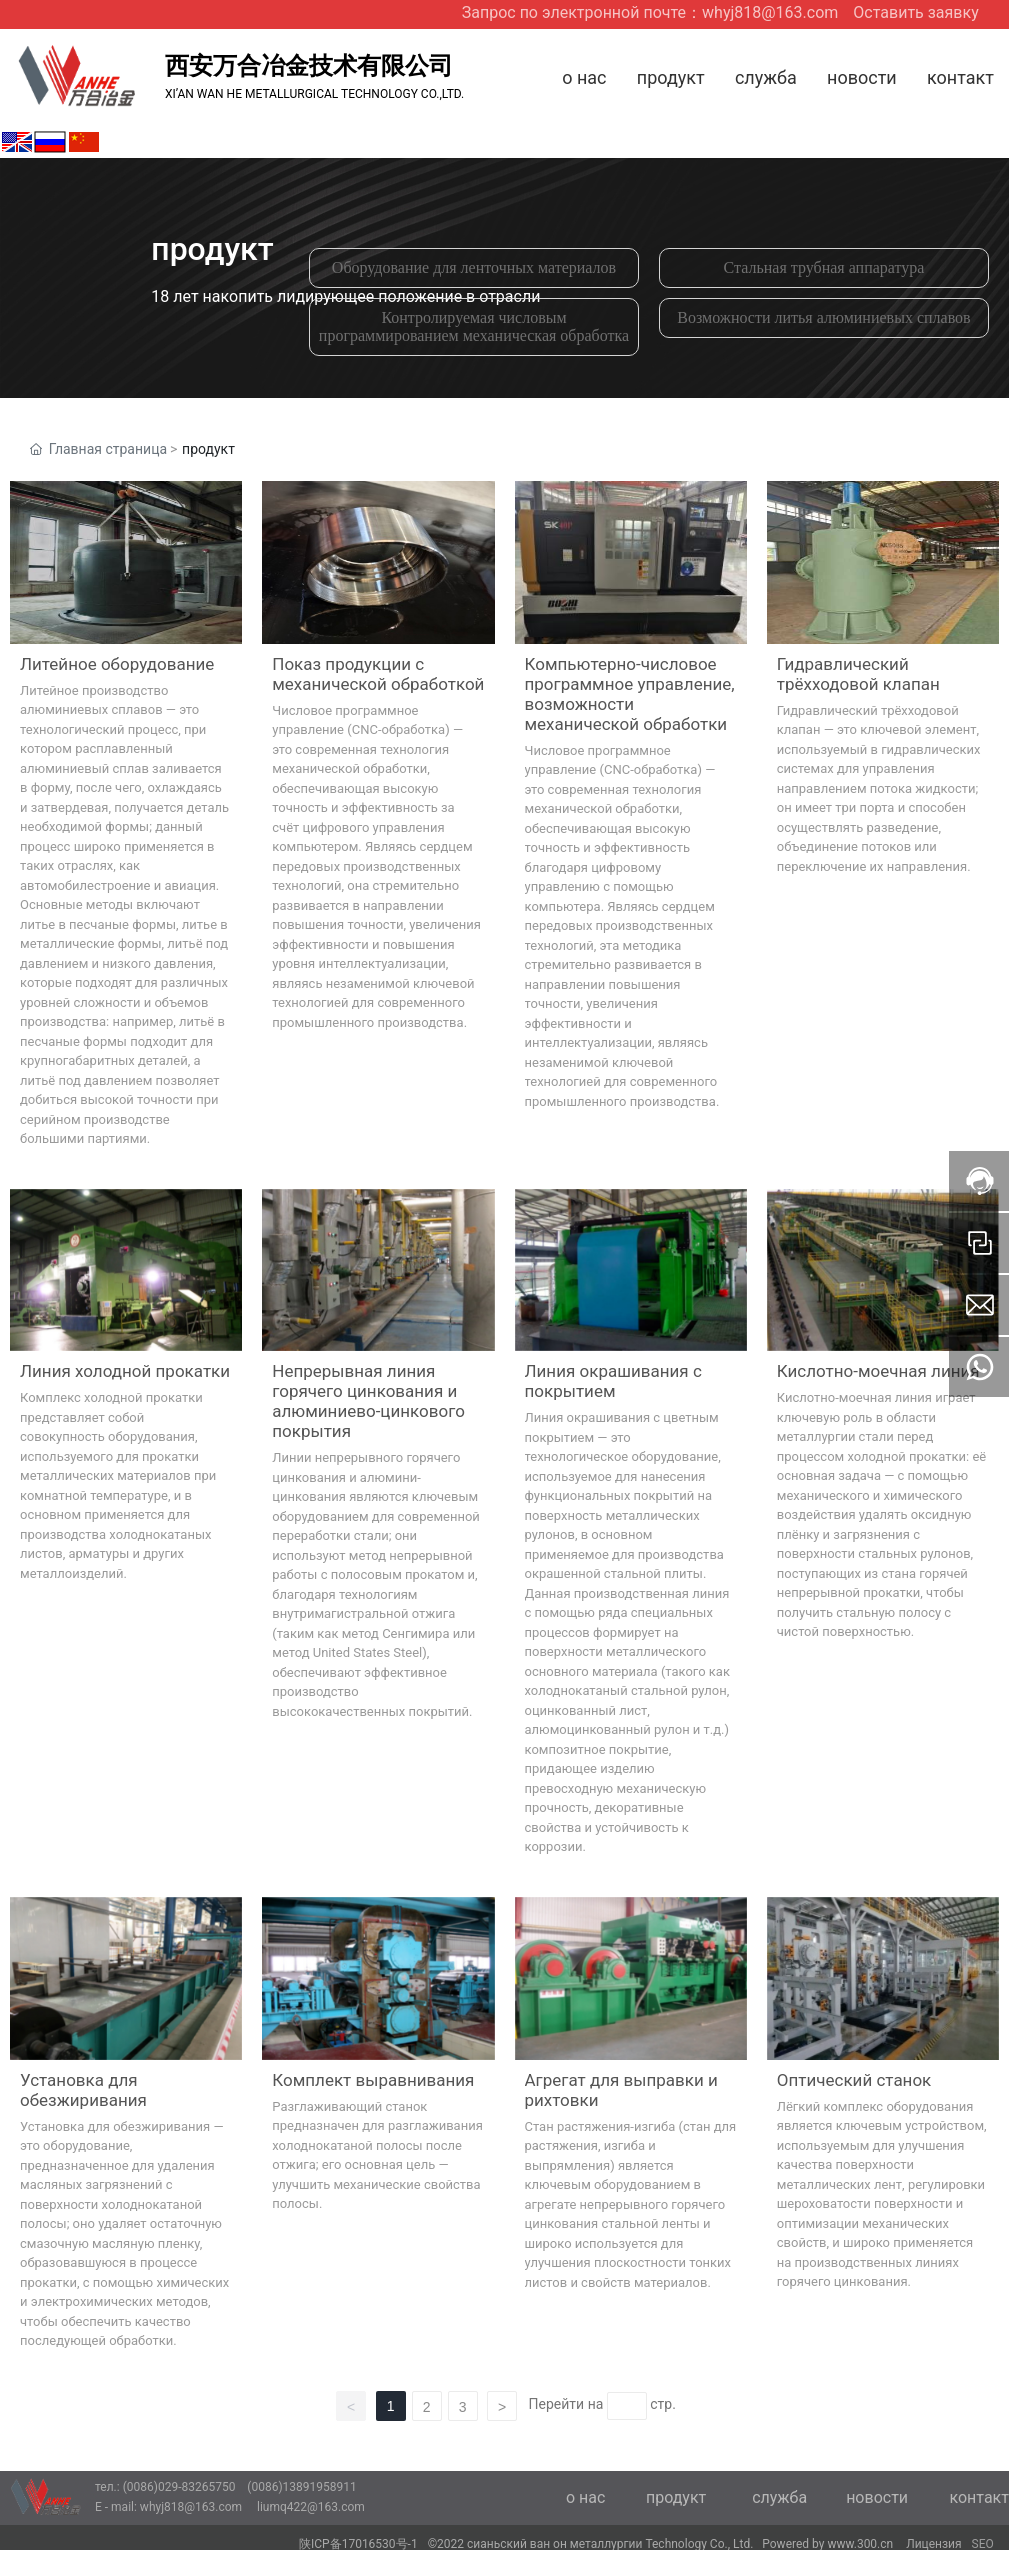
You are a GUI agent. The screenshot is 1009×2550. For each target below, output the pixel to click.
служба (779, 2497)
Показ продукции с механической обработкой (378, 674)
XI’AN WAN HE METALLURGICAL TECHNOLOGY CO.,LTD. (314, 94)
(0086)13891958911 (301, 2487)
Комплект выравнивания (373, 2080)
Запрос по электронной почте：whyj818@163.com (650, 12)
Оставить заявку (915, 12)
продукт (212, 249)
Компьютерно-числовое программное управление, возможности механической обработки (630, 694)
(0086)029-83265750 (179, 2487)
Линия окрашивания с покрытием (613, 1381)
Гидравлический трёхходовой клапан (858, 674)
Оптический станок (854, 2080)
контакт (979, 2497)
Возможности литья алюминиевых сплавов (823, 317)
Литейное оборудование (117, 664)
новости (877, 2497)
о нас (585, 2497)
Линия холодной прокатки (125, 1371)
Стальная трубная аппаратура (824, 267)
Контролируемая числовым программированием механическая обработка (474, 326)
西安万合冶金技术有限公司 (309, 66)
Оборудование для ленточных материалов (474, 267)
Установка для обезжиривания (83, 2090)
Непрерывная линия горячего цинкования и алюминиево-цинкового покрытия (368, 1401)
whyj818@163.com (191, 2507)
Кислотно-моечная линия (878, 1371)
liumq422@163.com (311, 2507)
